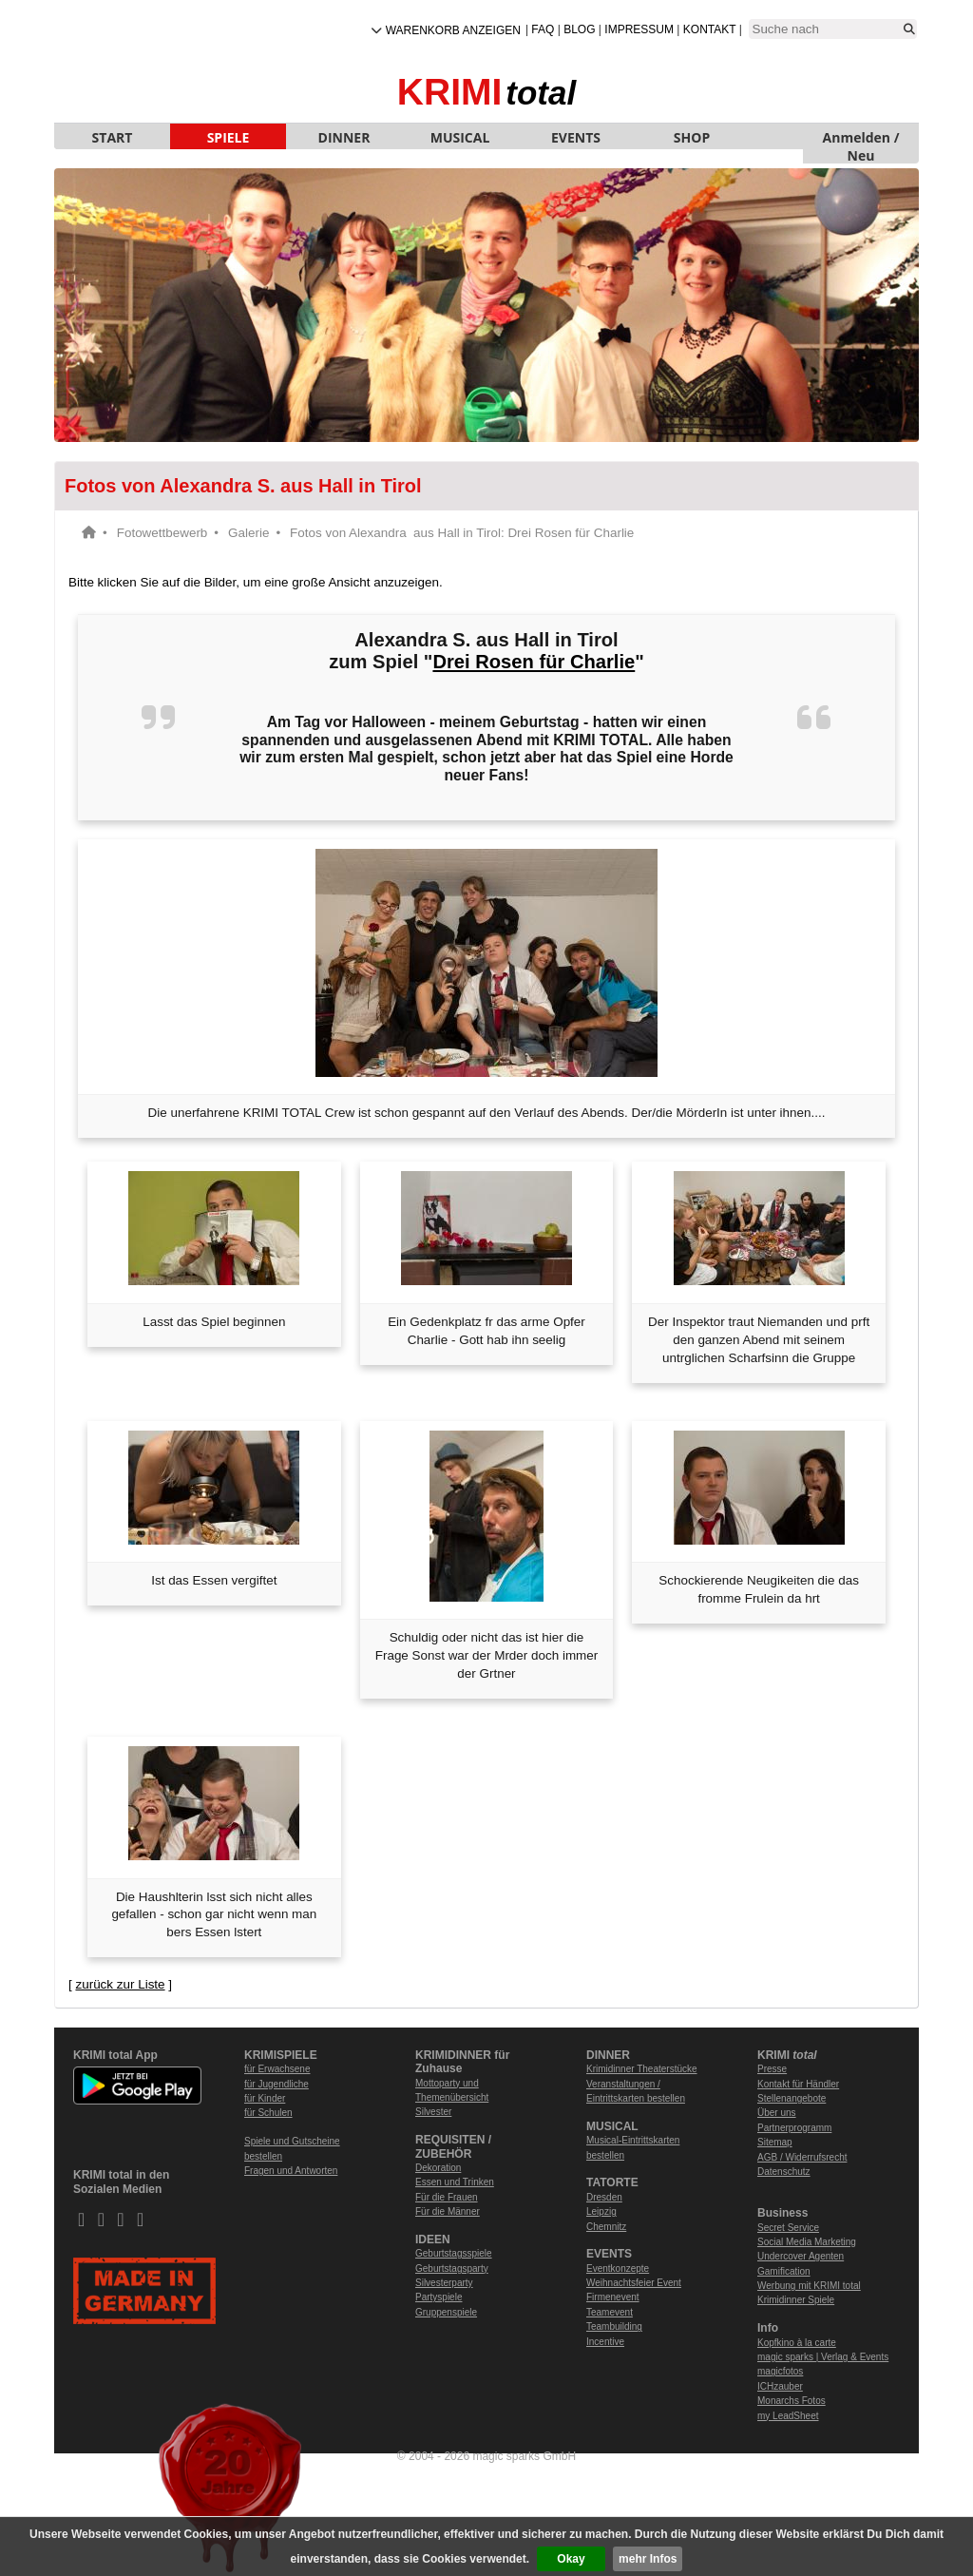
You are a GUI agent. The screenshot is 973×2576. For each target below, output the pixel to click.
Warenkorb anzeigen (453, 30)
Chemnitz (606, 2226)
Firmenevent (612, 2297)
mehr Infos (648, 2559)
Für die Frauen (446, 2197)
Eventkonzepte (617, 2268)
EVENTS (576, 137)
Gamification (784, 2271)
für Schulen (268, 2112)
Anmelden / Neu (861, 138)
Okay (570, 2559)
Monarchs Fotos (791, 2400)
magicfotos (780, 2371)
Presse (772, 2069)
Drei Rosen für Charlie (533, 661)
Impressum (639, 29)
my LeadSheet (788, 2416)
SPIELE (228, 137)
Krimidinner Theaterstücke (641, 2069)
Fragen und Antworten (290, 2170)
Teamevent (609, 2312)
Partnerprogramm (794, 2128)
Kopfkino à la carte (796, 2342)
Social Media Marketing (806, 2242)
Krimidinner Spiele (795, 2300)
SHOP (692, 137)
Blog (579, 29)
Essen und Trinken (454, 2182)
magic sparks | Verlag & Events (822, 2357)
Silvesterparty (444, 2283)
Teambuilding (614, 2326)
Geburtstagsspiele (453, 2253)
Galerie (248, 533)
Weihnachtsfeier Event (633, 2283)
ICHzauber (780, 2386)
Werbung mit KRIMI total (809, 2285)
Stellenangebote (791, 2098)
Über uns (776, 2112)
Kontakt (709, 29)
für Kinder (264, 2098)
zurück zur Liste (119, 1984)
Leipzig (601, 2211)
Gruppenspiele (446, 2312)
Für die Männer (447, 2211)
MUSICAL (460, 137)
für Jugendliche (276, 2084)
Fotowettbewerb (162, 533)
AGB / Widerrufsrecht (802, 2157)
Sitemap (774, 2142)
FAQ (542, 29)
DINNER (344, 137)
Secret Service (788, 2227)
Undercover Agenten (800, 2256)
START (112, 137)
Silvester (433, 2111)
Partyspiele (438, 2297)
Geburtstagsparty (451, 2268)
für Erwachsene (277, 2069)
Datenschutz (784, 2171)
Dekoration (438, 2168)
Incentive (605, 2341)
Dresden (604, 2197)
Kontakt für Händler (798, 2084)
